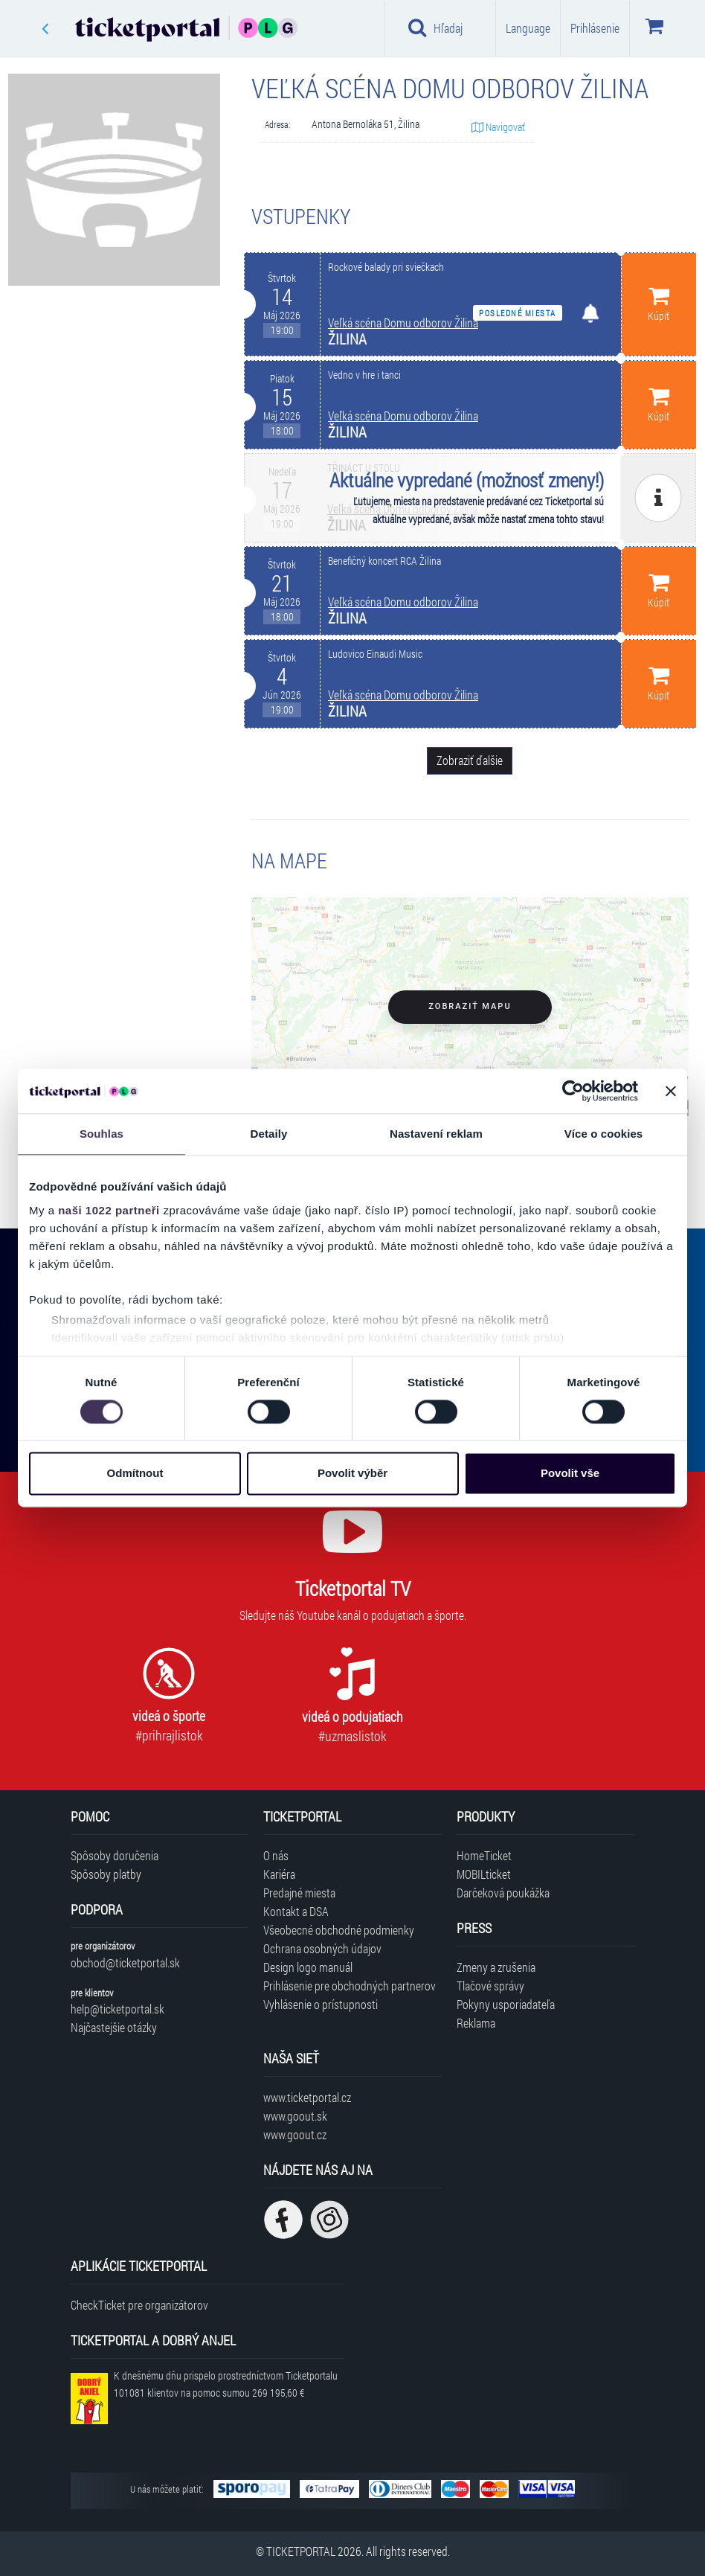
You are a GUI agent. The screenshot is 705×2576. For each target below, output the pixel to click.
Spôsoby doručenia (114, 1855)
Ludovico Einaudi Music (375, 654)
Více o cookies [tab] (603, 1133)
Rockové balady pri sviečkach (386, 267)
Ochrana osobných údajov (322, 1948)
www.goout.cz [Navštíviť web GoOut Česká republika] (294, 2134)
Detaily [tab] (269, 1133)
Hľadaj (435, 27)
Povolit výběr (352, 1473)
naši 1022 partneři (109, 1210)
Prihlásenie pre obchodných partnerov (349, 1985)
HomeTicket (484, 1855)
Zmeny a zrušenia (496, 1967)
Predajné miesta (299, 1892)
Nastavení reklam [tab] (436, 1133)
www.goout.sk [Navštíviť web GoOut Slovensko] (295, 2116)
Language (528, 28)
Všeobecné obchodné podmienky (338, 1930)
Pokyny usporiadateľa (506, 2004)
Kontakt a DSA (296, 1911)
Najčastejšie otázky (114, 2027)
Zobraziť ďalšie (470, 760)
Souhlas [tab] (101, 1133)
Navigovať (498, 127)
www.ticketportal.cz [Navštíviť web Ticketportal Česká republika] (307, 2097)
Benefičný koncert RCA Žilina (384, 561)
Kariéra (279, 1874)
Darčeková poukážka (503, 1892)
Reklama (476, 2023)
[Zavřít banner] (671, 1091)
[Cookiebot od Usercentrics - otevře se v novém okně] (573, 1091)
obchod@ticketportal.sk (125, 1962)
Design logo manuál (307, 1967)
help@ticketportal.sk (117, 2008)
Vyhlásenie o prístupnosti (320, 2004)
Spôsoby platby (106, 1874)
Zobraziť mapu (469, 1006)
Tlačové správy (490, 1985)
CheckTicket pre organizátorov (139, 2305)
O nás (276, 1855)
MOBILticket (484, 1874)
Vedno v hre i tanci (364, 375)
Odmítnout (135, 1473)
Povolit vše (570, 1473)
